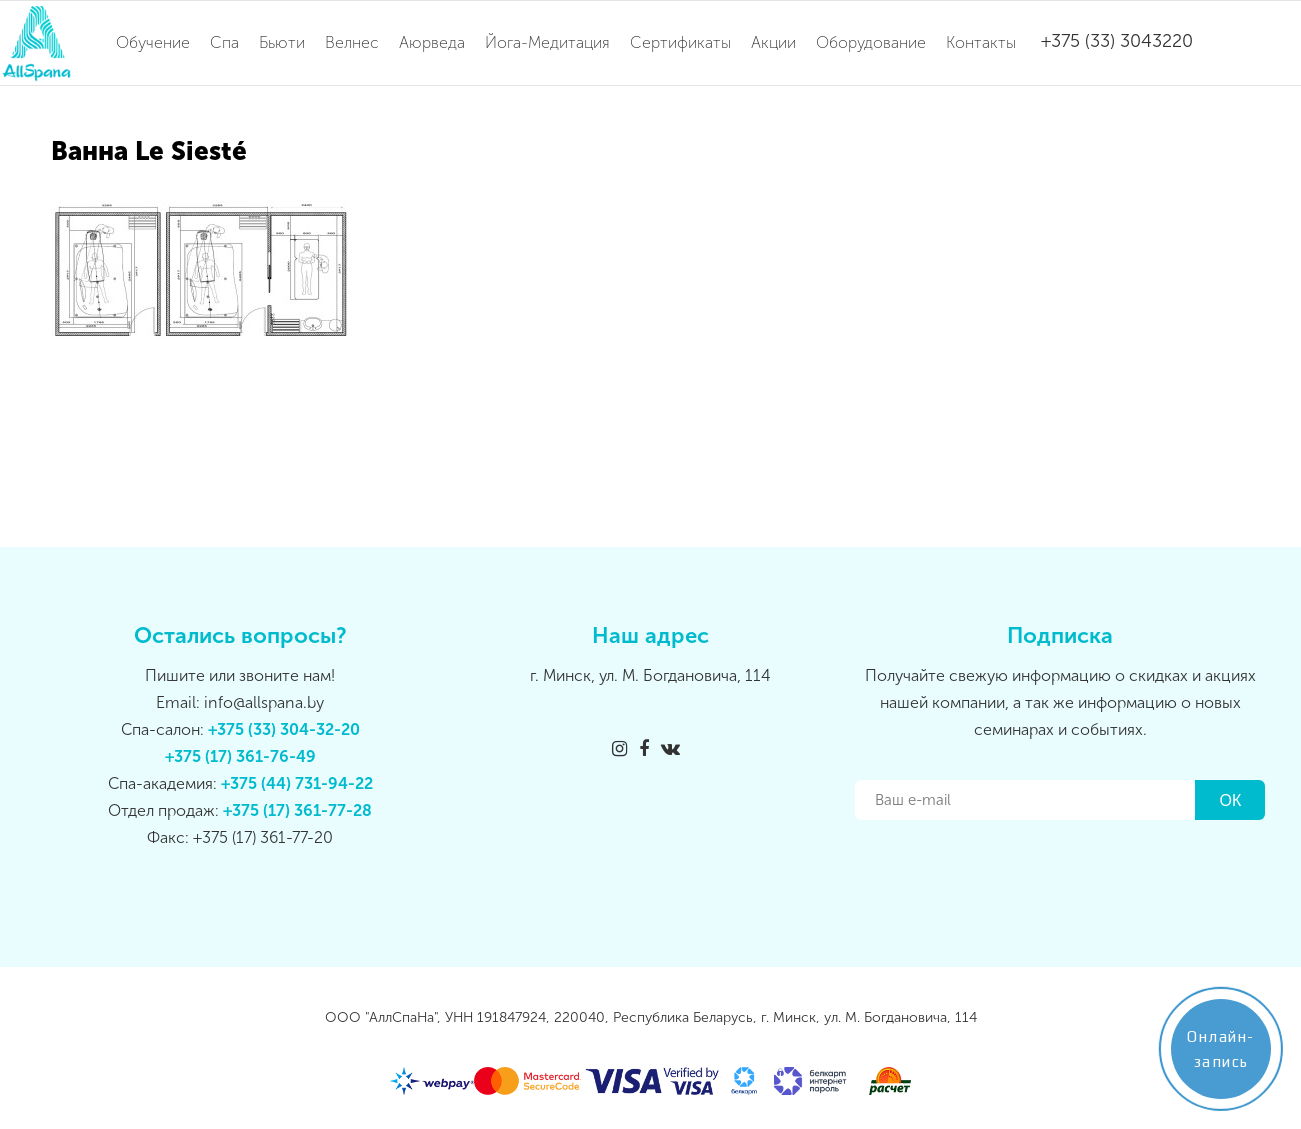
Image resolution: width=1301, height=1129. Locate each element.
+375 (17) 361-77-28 (297, 810)
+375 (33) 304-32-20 (284, 729)
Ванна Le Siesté (149, 151)
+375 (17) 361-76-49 (240, 756)
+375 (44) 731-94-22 (297, 783)
